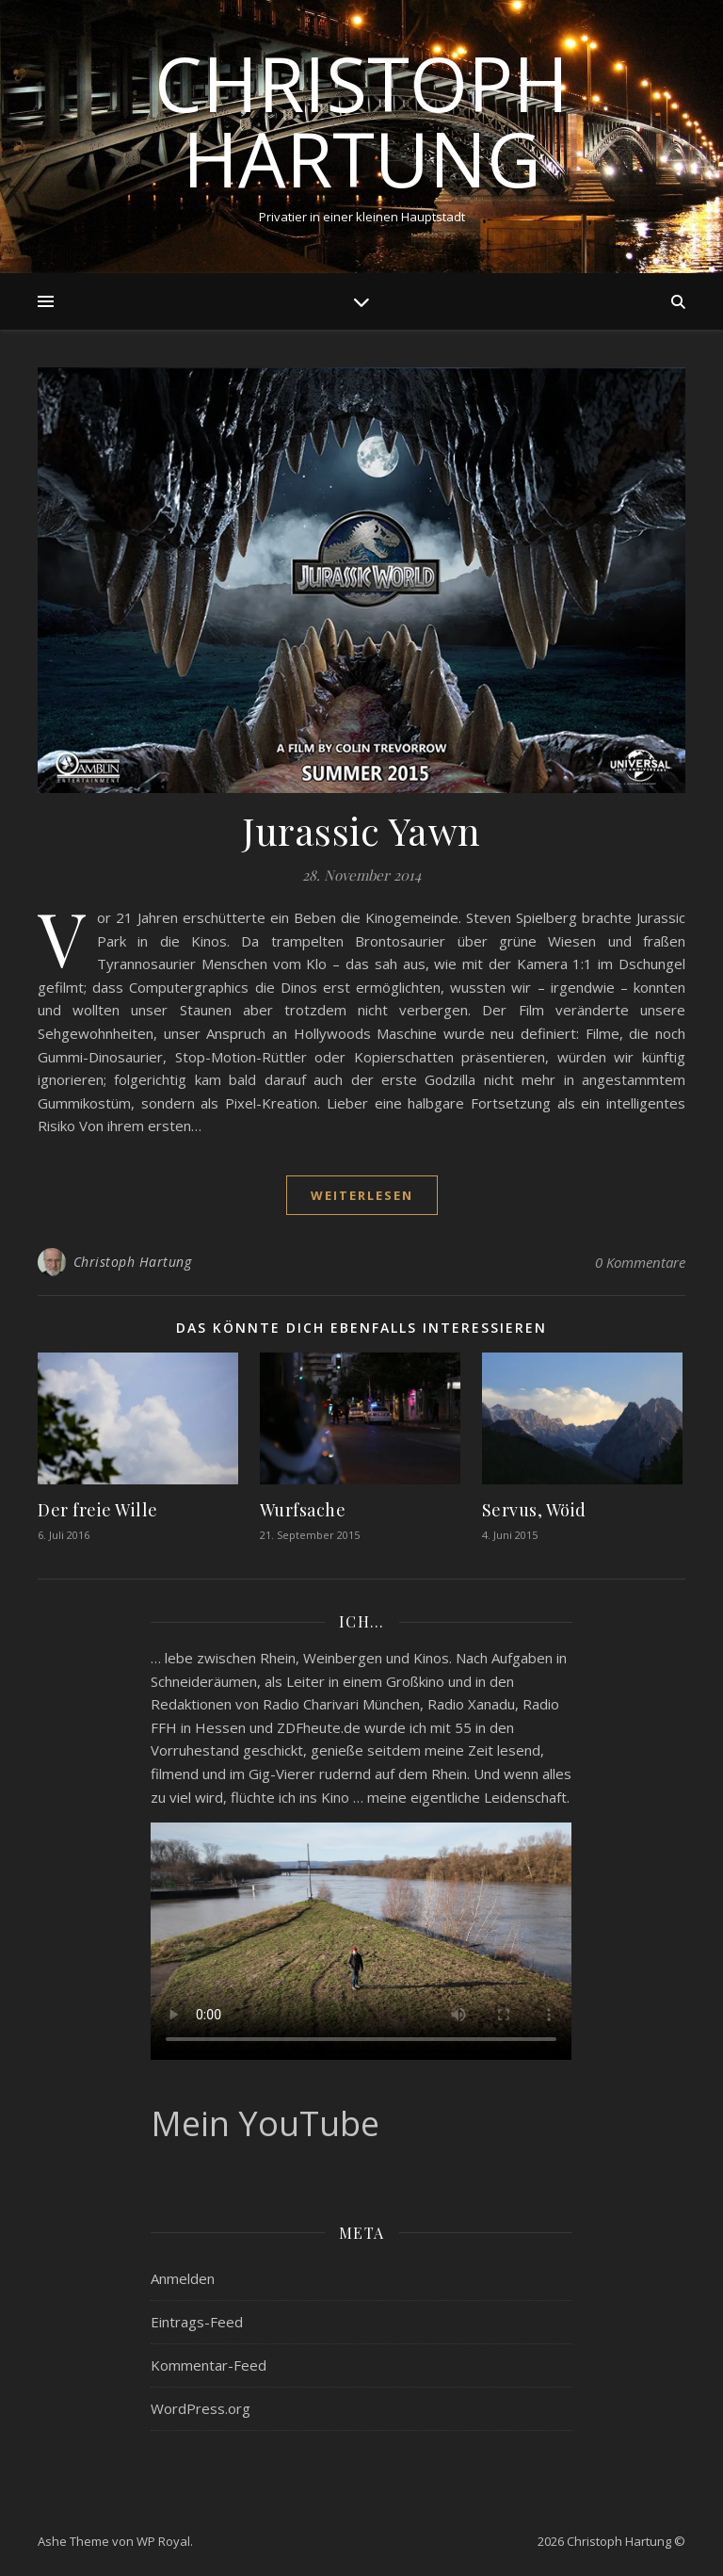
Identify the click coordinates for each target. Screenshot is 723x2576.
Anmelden (183, 2278)
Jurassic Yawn (361, 830)
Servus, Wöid (534, 1510)
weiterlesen (362, 1195)
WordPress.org (200, 2408)
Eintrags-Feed (197, 2321)
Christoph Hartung (361, 120)
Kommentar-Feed (208, 2365)
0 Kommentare (640, 1262)
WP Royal (163, 2541)
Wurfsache (303, 1510)
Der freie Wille (98, 1510)
